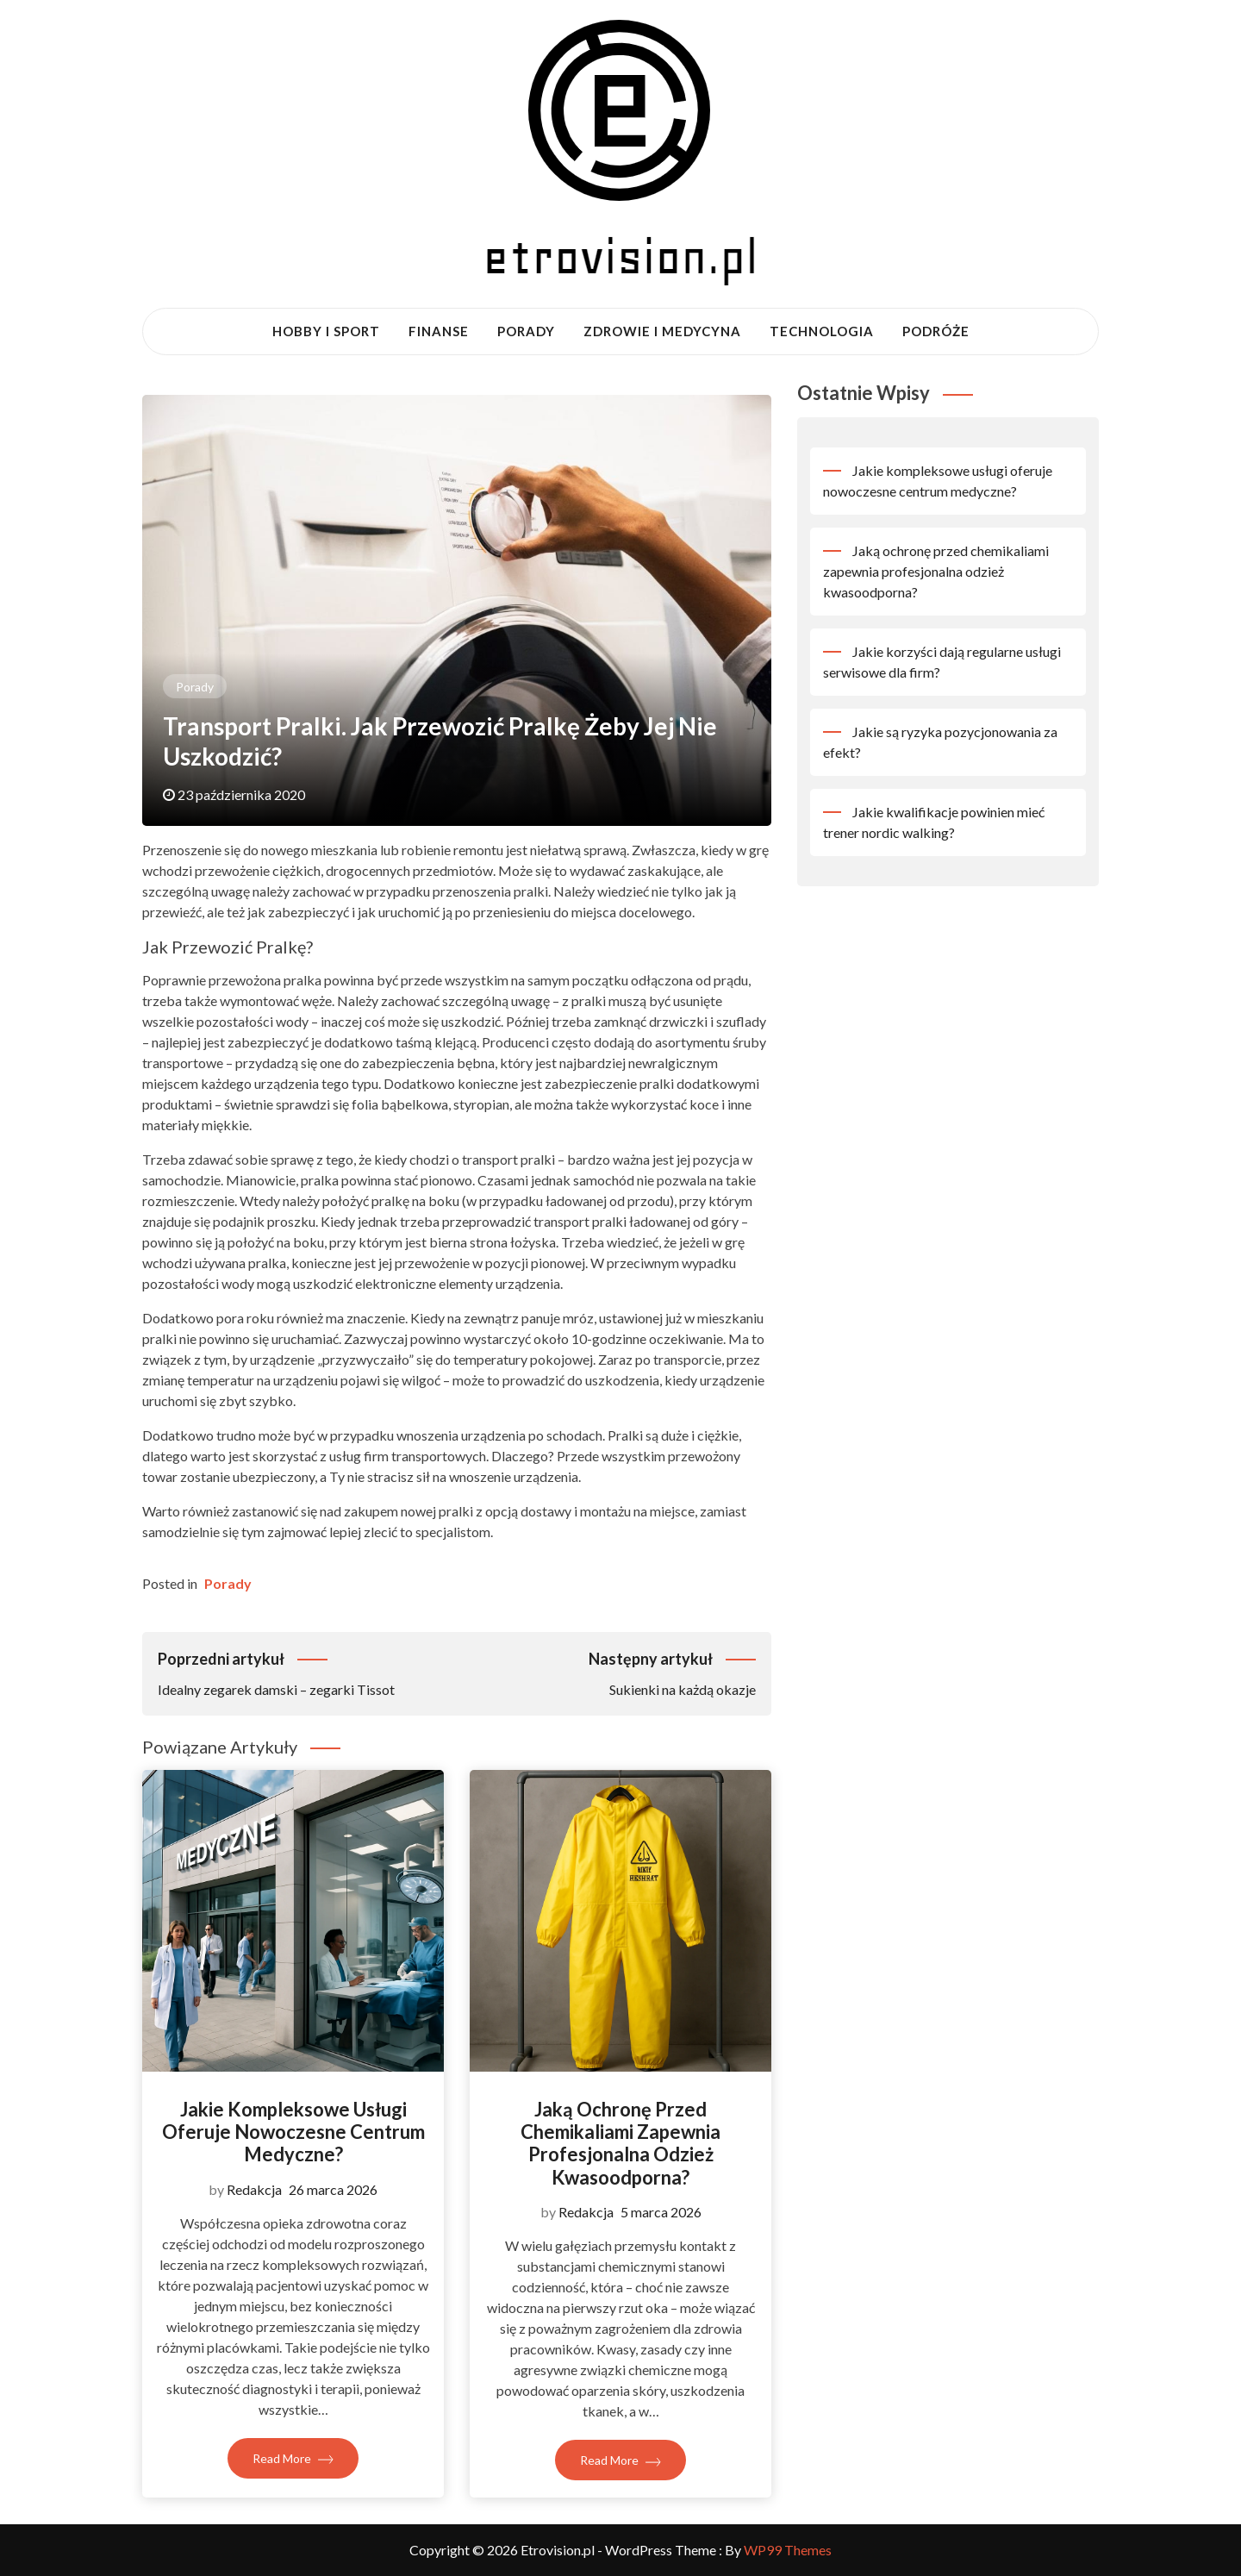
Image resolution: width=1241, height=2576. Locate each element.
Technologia (822, 331)
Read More (293, 2458)
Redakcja (254, 2189)
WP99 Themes (788, 2550)
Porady (526, 331)
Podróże (936, 331)
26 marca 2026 (333, 2189)
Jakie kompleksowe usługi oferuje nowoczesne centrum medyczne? (293, 2132)
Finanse (438, 331)
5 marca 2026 (661, 2212)
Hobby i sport (326, 331)
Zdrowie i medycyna (662, 331)
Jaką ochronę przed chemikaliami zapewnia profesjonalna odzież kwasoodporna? (620, 2143)
